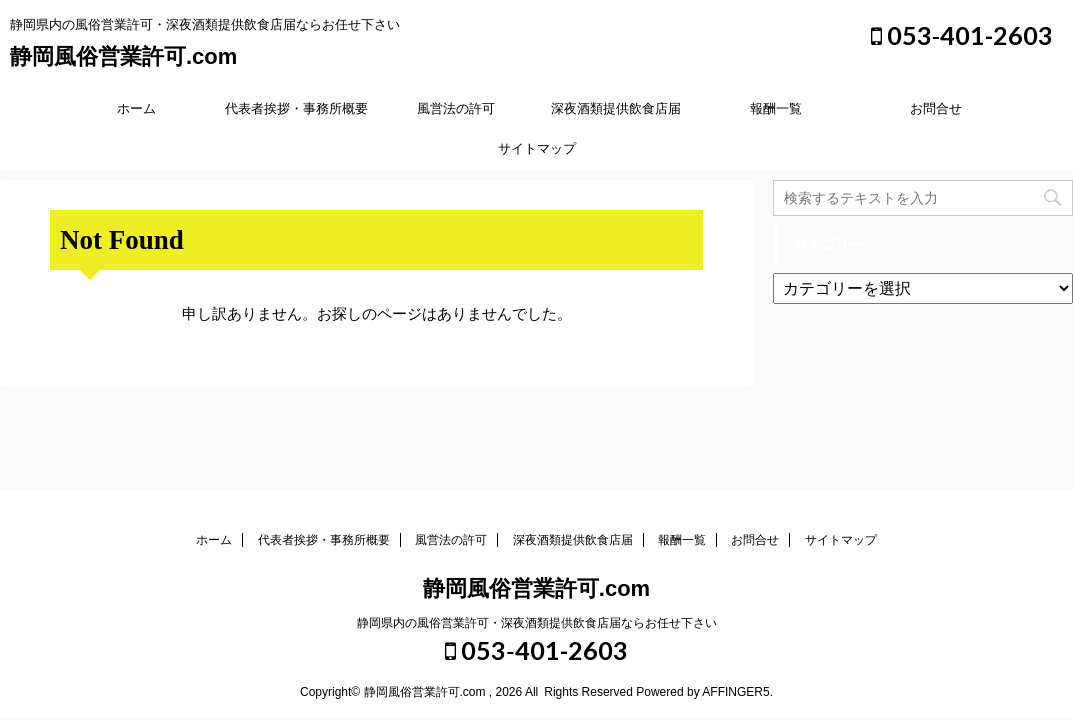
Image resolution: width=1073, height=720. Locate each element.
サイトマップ (537, 148)
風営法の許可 (456, 108)
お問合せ (936, 108)
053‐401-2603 (962, 35)
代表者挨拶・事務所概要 (296, 108)
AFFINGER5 (735, 692)
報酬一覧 (776, 108)
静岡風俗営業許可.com (123, 56)
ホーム (136, 108)
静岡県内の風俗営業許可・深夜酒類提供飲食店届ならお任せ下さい (537, 623)
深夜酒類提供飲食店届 (616, 108)
